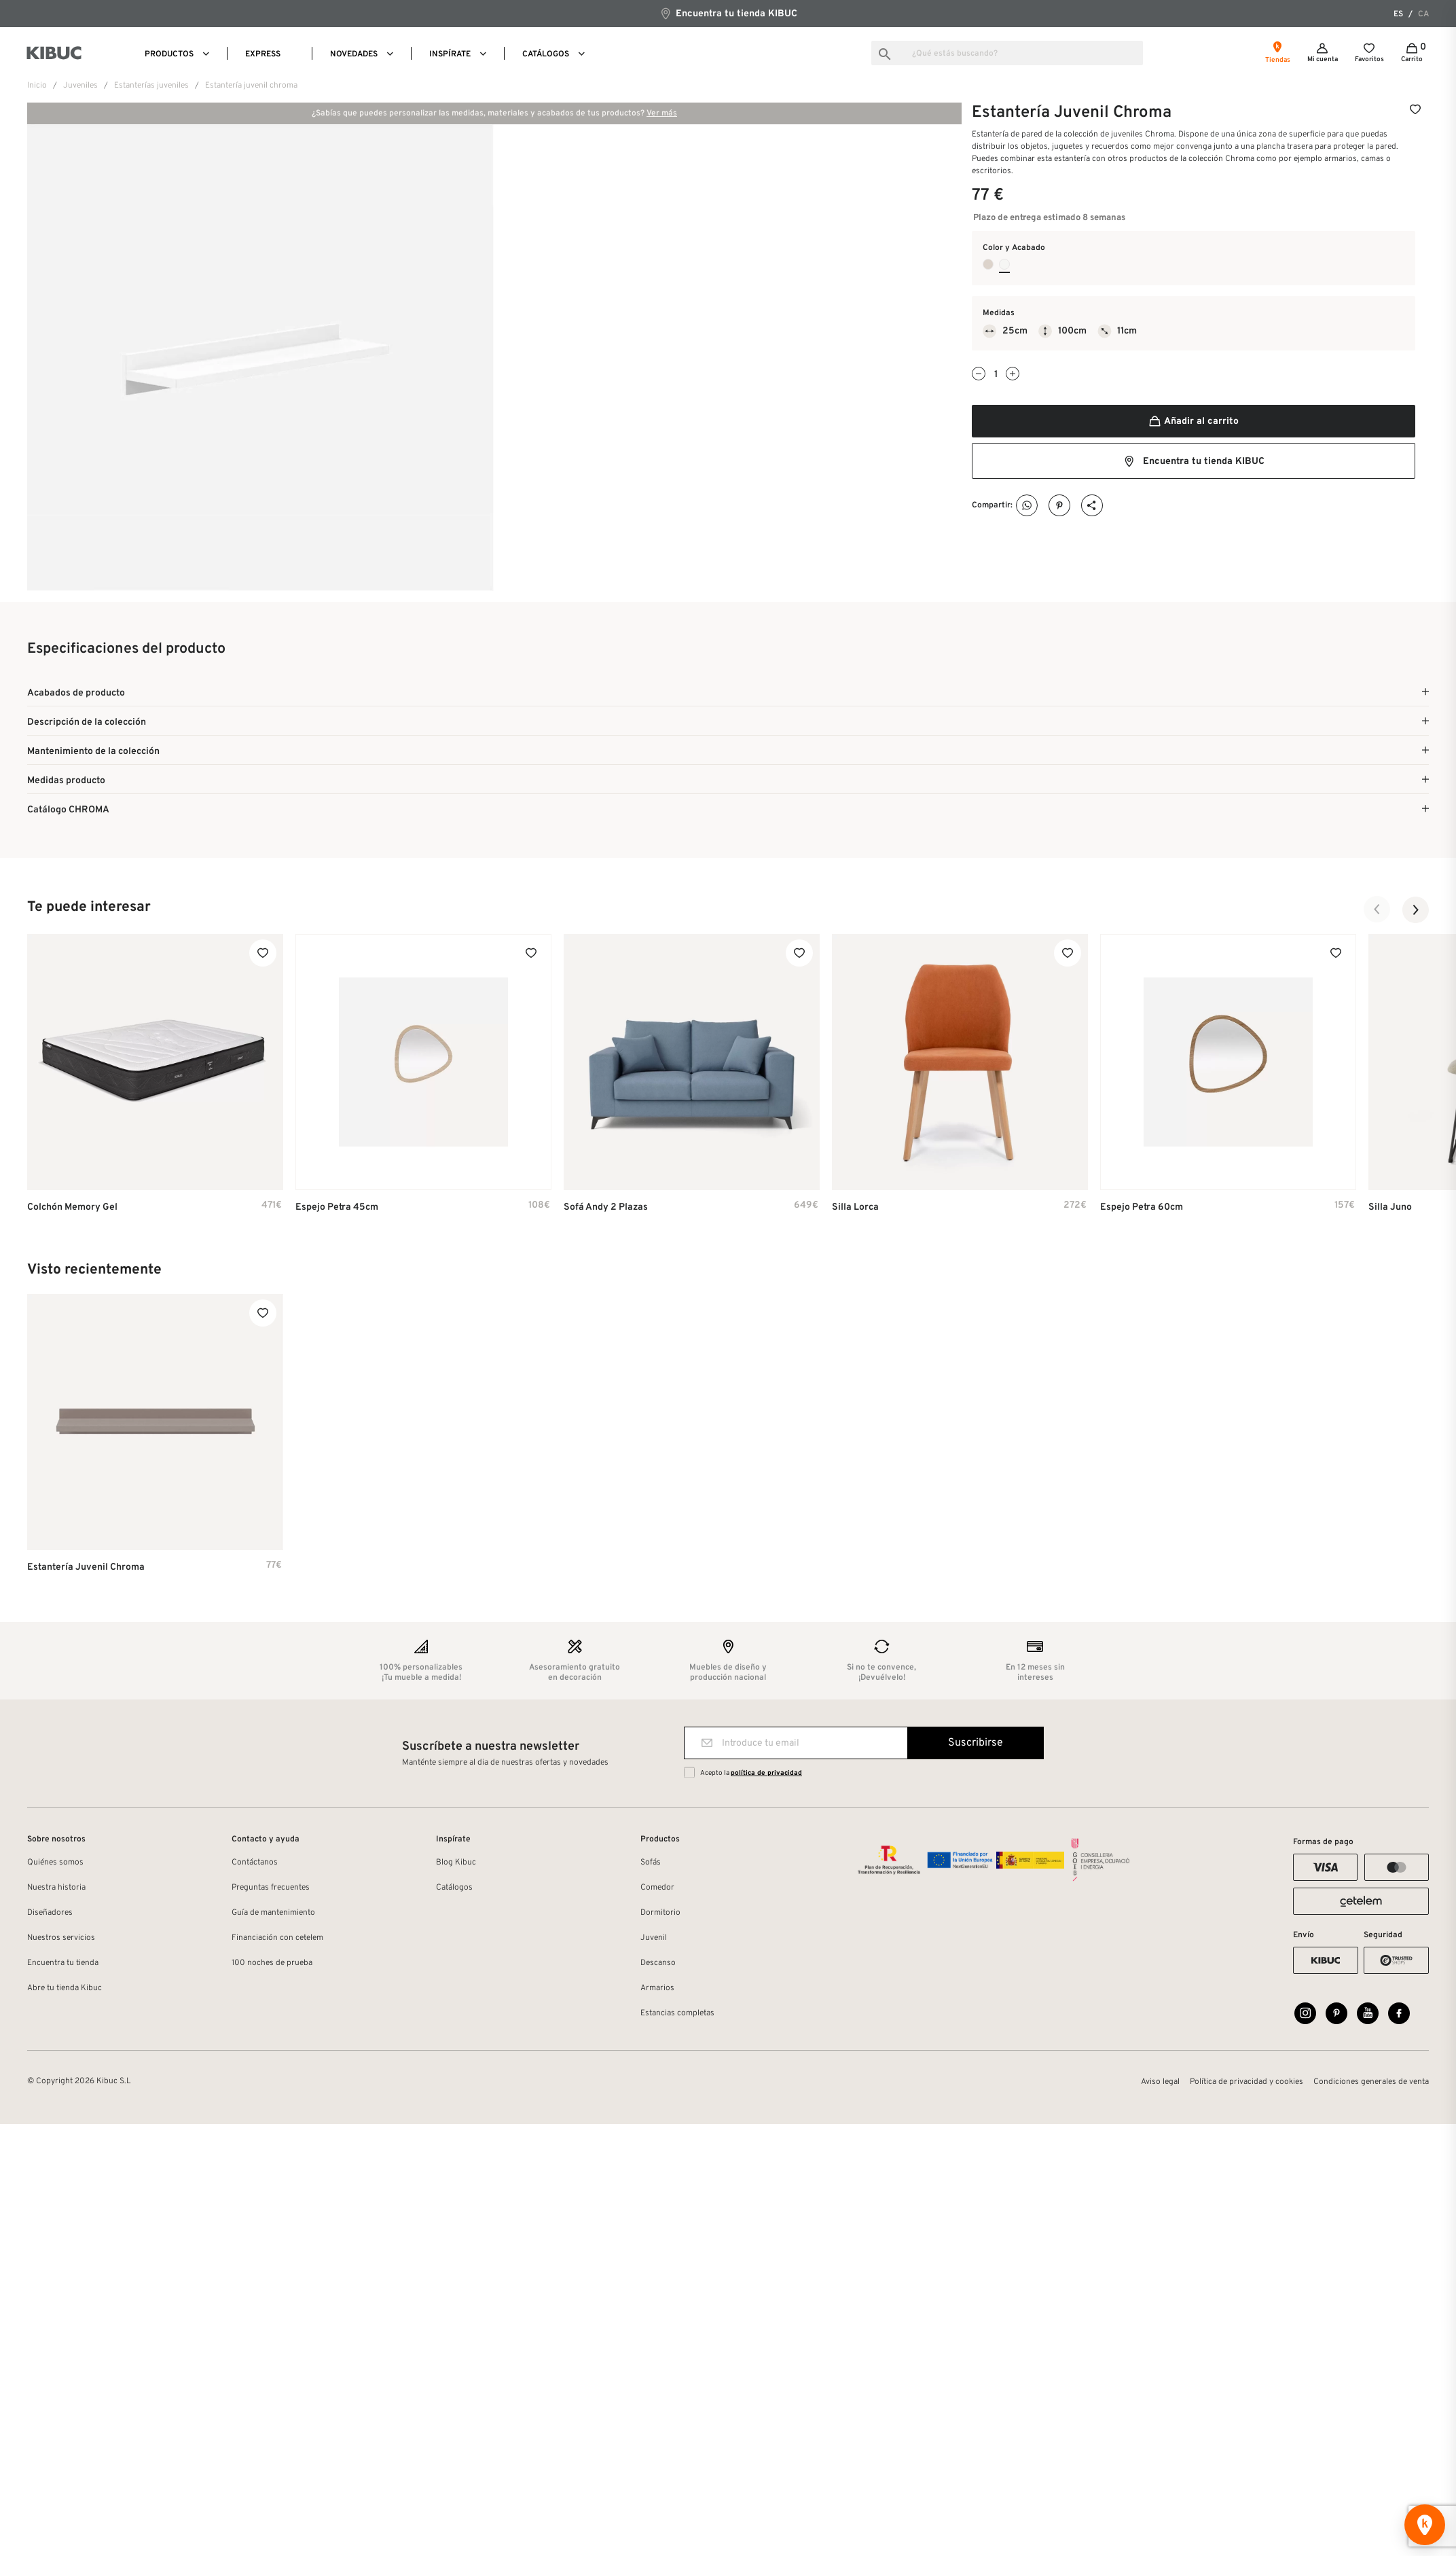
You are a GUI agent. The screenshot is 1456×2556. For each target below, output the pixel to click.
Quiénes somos (55, 1864)
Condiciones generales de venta (1371, 2087)
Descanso (658, 1965)
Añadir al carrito (1193, 421)
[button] (1377, 911)
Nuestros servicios (61, 1939)
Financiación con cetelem (277, 1939)
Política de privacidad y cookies (1246, 2087)
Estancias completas (677, 2015)
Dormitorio (660, 1914)
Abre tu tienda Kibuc (64, 1990)
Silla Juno (1390, 1209)
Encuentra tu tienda (62, 1965)
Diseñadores (50, 1914)
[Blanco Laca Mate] (1004, 264)
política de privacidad (766, 1775)
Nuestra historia (56, 1889)
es (1398, 14)
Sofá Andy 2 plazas (606, 1209)
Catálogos (454, 1889)
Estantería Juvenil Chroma (86, 1569)
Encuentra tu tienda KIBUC (728, 13)
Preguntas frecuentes (271, 1889)
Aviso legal (1160, 2087)
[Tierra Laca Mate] (988, 264)
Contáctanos (255, 1864)
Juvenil (653, 1939)
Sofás (650, 1864)
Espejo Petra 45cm (336, 1209)
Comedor (657, 1889)
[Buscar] (1007, 53)
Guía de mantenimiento (273, 1914)
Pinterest (1060, 505)
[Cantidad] (995, 374)
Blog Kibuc (456, 1864)
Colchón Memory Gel (72, 1209)
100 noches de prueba (272, 1965)
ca (1423, 14)
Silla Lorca (855, 1209)
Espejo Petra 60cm (1141, 1209)
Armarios (657, 1990)
